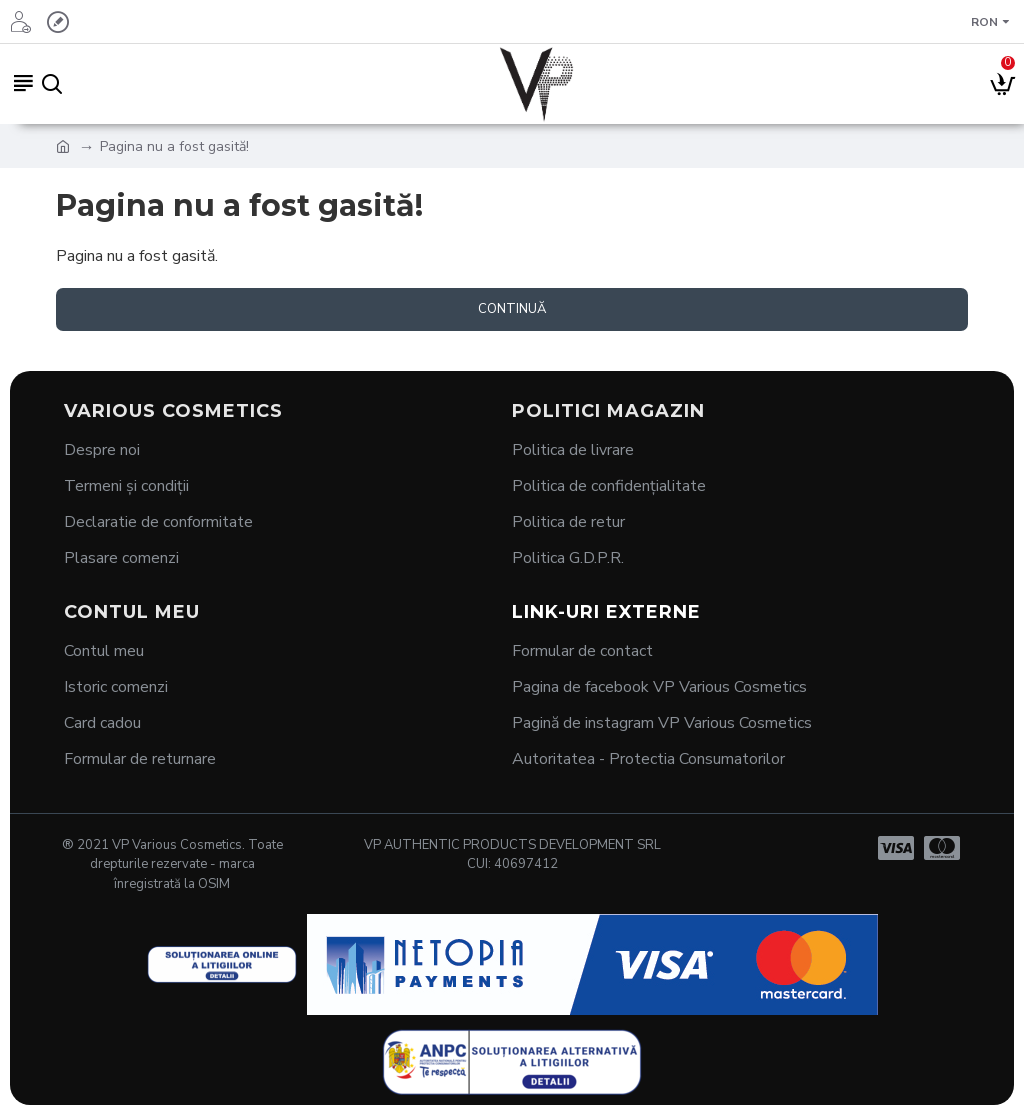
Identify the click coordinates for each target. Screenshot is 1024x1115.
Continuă (512, 309)
